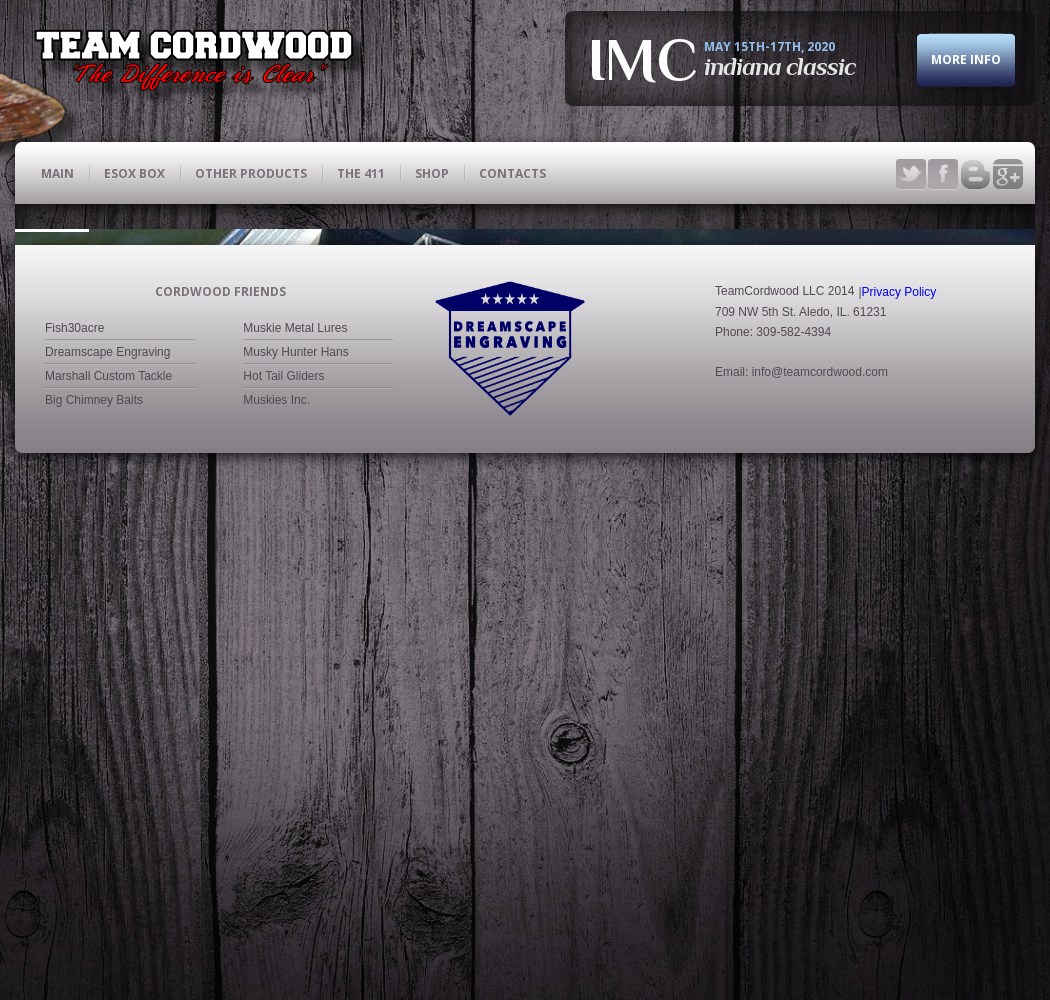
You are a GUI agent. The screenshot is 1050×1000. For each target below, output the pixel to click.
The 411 (361, 172)
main (57, 172)
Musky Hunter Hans (295, 314)
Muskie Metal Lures (295, 290)
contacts (512, 172)
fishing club (203, 65)
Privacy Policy (899, 253)
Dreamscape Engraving (107, 314)
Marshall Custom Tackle (108, 338)
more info (966, 63)
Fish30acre (74, 290)
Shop (432, 172)
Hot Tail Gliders (283, 338)
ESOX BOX (134, 172)
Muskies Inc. (276, 362)
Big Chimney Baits (94, 362)
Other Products (251, 172)
